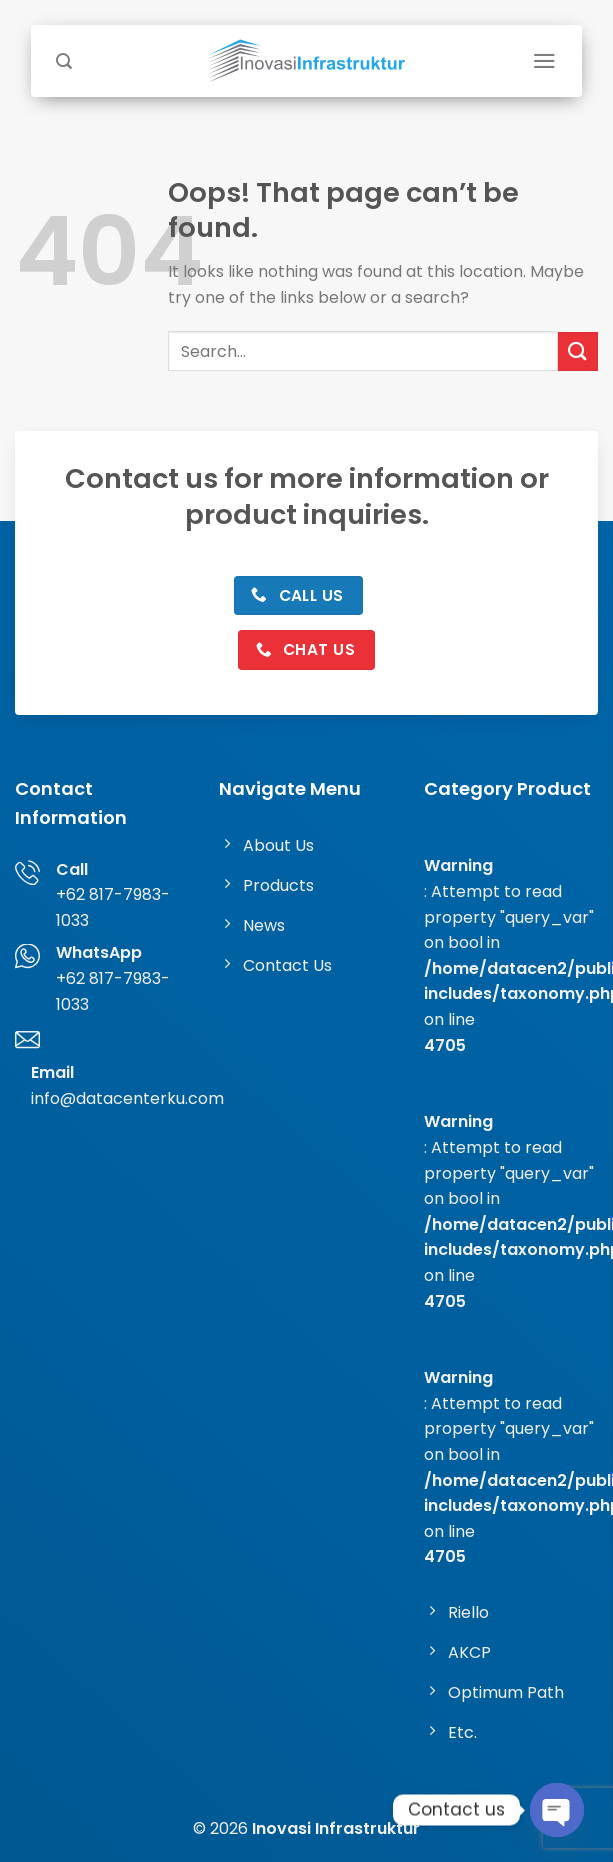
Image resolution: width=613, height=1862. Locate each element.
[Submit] (578, 351)
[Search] (64, 61)
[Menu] (544, 61)
